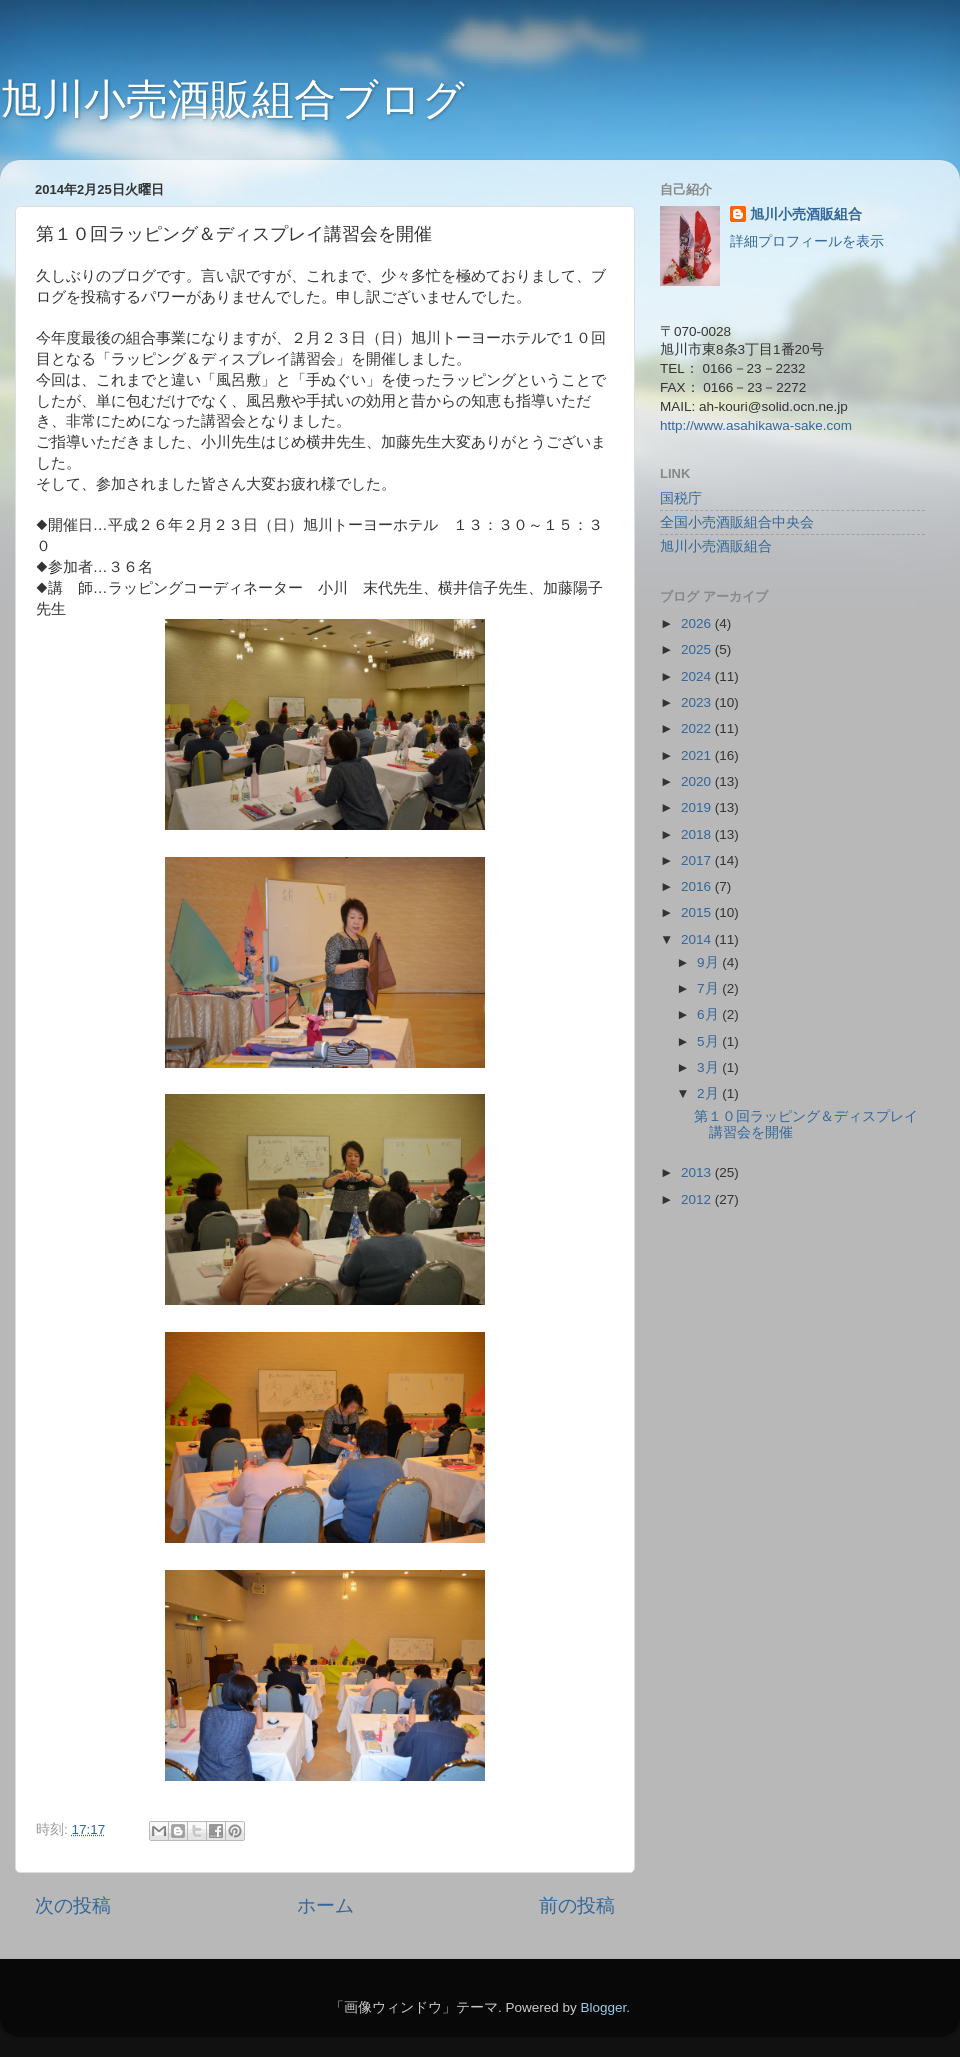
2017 (698, 860)
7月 (709, 988)
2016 (698, 886)
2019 (698, 807)
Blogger (603, 2007)
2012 (698, 1199)
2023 (698, 702)
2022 (698, 728)
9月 (709, 962)
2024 (698, 676)
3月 (709, 1067)
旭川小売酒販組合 (806, 214)
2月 (709, 1093)
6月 (709, 1014)
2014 (698, 939)
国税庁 (681, 498)
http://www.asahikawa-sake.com (756, 425)
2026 (698, 623)
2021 (698, 755)
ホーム (325, 1905)
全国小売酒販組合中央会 (737, 522)
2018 (698, 834)
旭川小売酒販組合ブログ (232, 99)
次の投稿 (73, 1905)
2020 (698, 781)
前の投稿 (577, 1905)
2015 (698, 912)
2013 (698, 1172)
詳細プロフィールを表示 (807, 241)
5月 (709, 1041)
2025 (698, 649)
